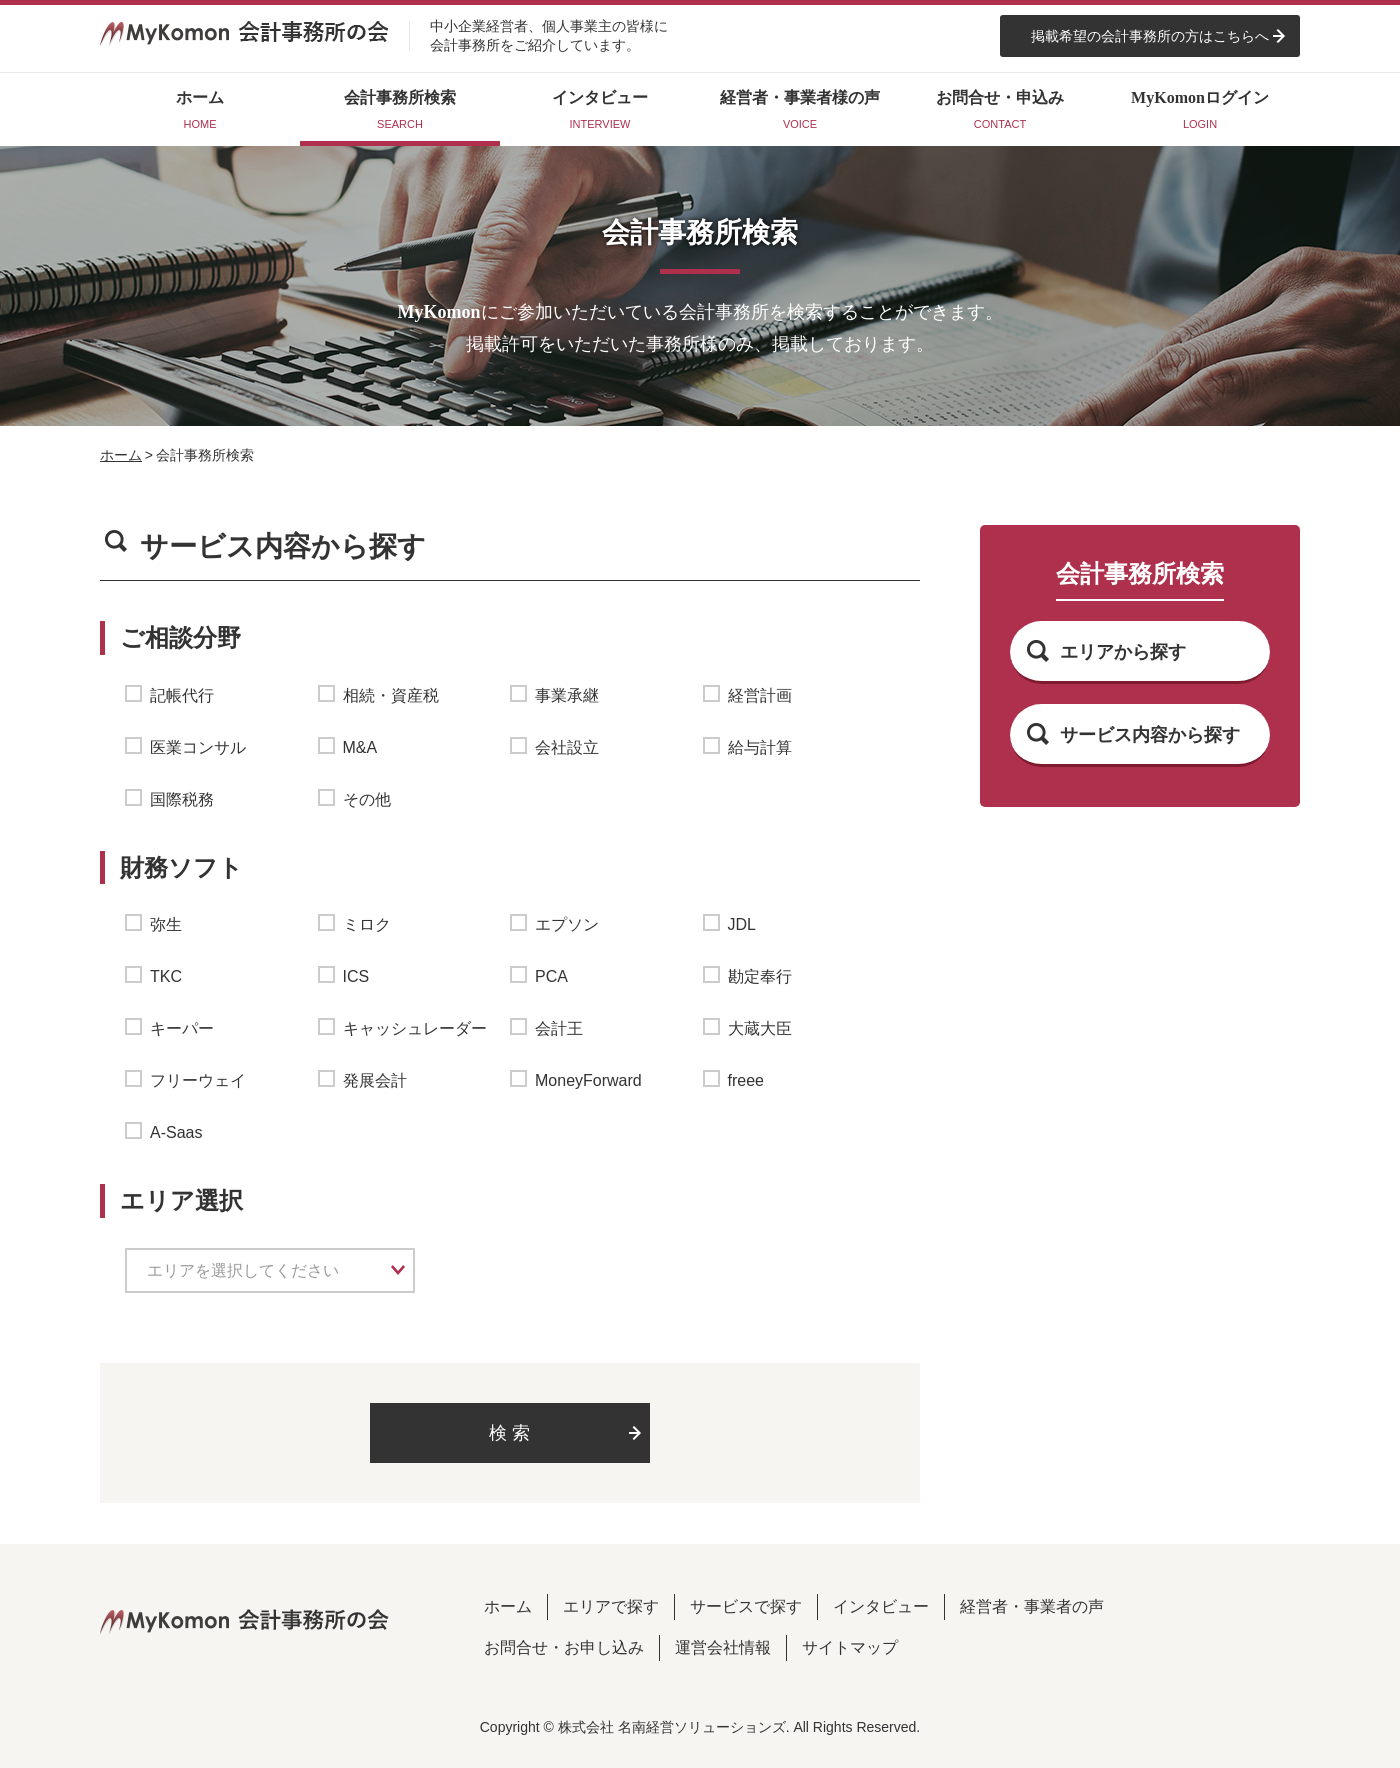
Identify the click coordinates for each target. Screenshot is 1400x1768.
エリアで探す (611, 1606)
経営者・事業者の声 (1032, 1606)
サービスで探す (746, 1606)
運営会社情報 (723, 1647)
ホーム (121, 455)
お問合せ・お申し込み (564, 1647)
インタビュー (881, 1606)
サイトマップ (850, 1647)
